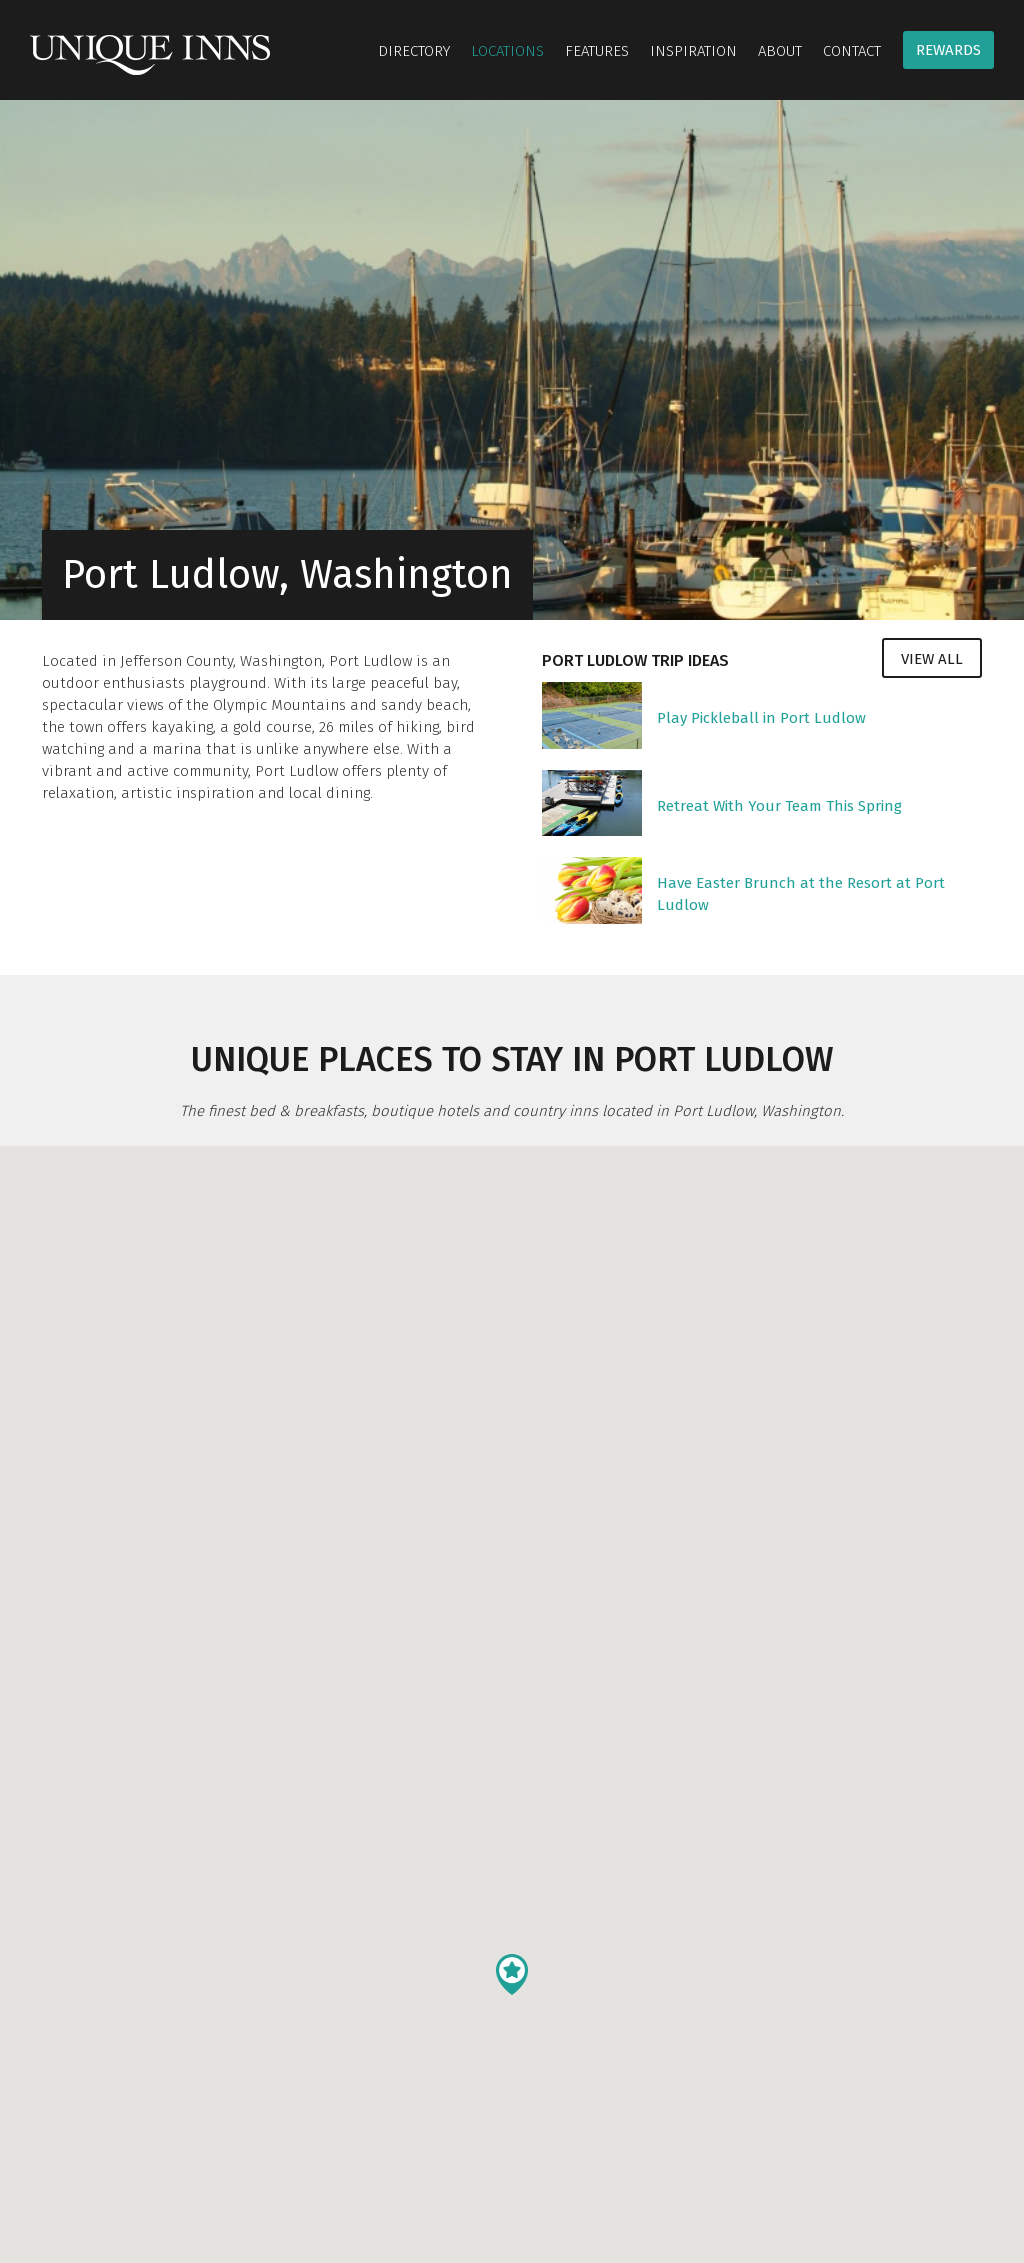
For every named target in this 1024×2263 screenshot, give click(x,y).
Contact (852, 51)
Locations (507, 51)
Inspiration (693, 51)
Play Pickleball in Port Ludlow (761, 718)
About (780, 51)
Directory (414, 51)
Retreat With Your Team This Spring (779, 806)
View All (932, 659)
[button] (512, 1974)
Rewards (948, 50)
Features (597, 51)
